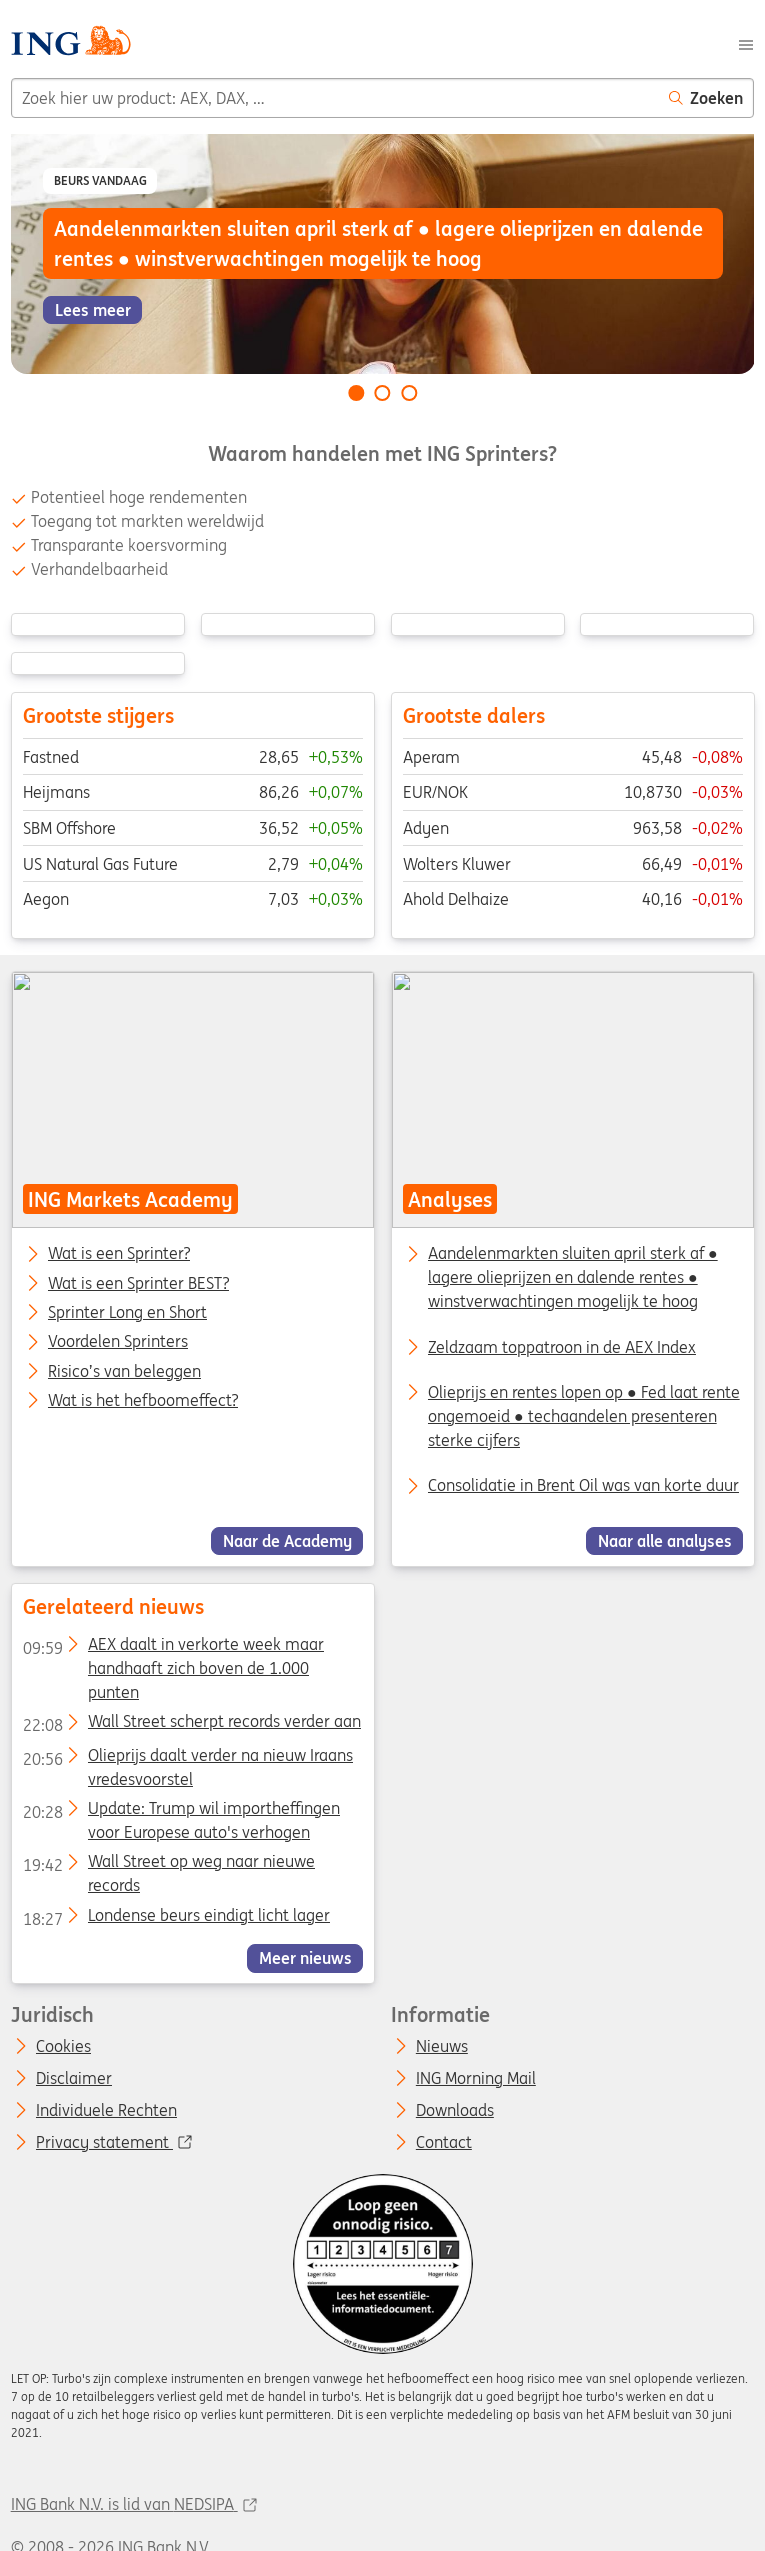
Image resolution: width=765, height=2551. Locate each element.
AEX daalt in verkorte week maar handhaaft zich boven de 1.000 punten (172, 1648)
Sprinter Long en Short (127, 1313)
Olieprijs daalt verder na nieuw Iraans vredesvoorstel (187, 1758)
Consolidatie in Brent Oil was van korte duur (582, 1485)
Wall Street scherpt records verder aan (191, 1725)
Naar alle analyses (664, 1541)
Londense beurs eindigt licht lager (175, 1918)
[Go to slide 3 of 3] (409, 393)
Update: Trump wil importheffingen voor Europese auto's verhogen (180, 1811)
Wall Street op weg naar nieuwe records (168, 1865)
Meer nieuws (304, 1958)
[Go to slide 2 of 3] (383, 393)
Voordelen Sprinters (118, 1342)
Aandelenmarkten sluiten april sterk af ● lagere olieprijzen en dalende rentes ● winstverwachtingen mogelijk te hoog (572, 1277)
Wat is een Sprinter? (119, 1254)
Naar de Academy (286, 1541)
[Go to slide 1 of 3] (356, 393)
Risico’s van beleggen (124, 1371)
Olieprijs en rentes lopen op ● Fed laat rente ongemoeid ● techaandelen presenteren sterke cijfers (583, 1416)
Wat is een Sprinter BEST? (138, 1283)
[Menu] (746, 43)
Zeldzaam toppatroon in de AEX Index (561, 1346)
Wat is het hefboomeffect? (143, 1401)
